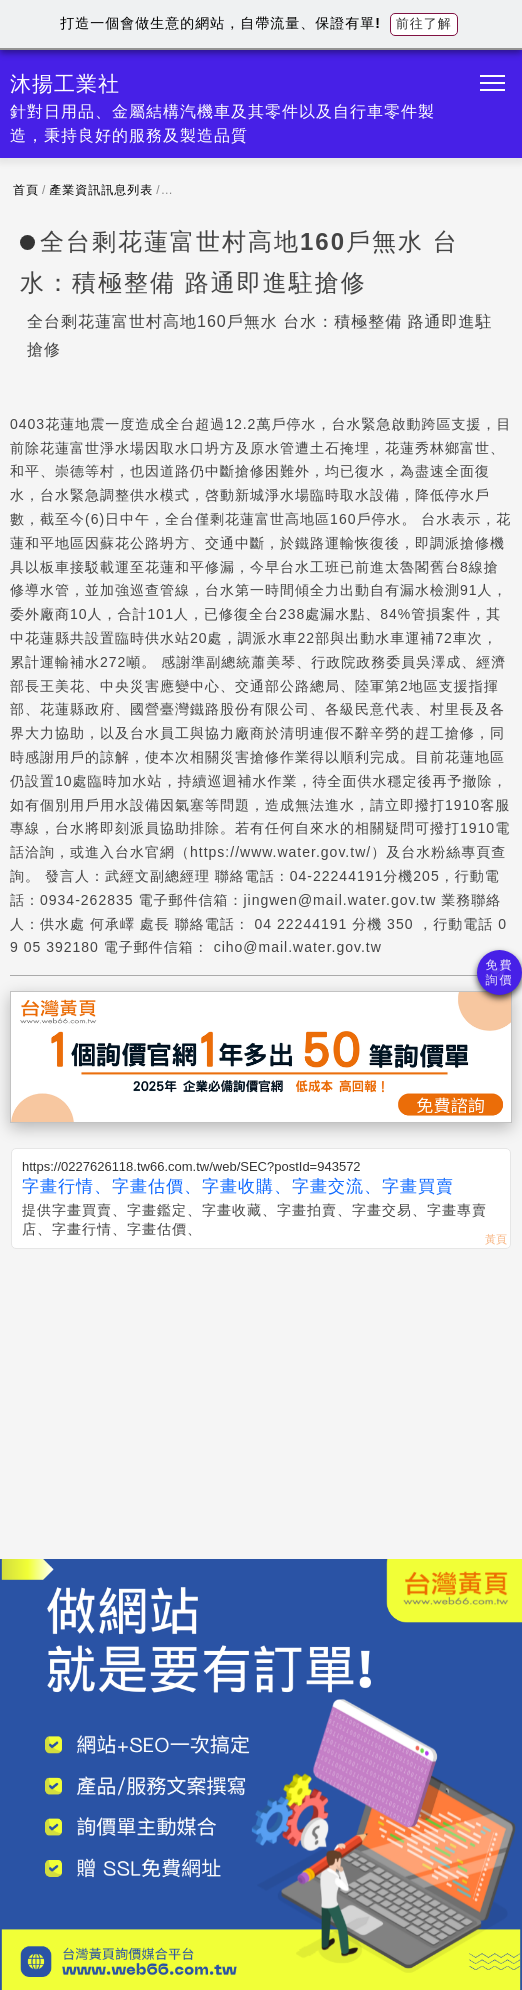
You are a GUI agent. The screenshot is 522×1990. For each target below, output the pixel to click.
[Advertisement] (261, 1399)
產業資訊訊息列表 (101, 190)
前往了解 (424, 23)
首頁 (26, 190)
